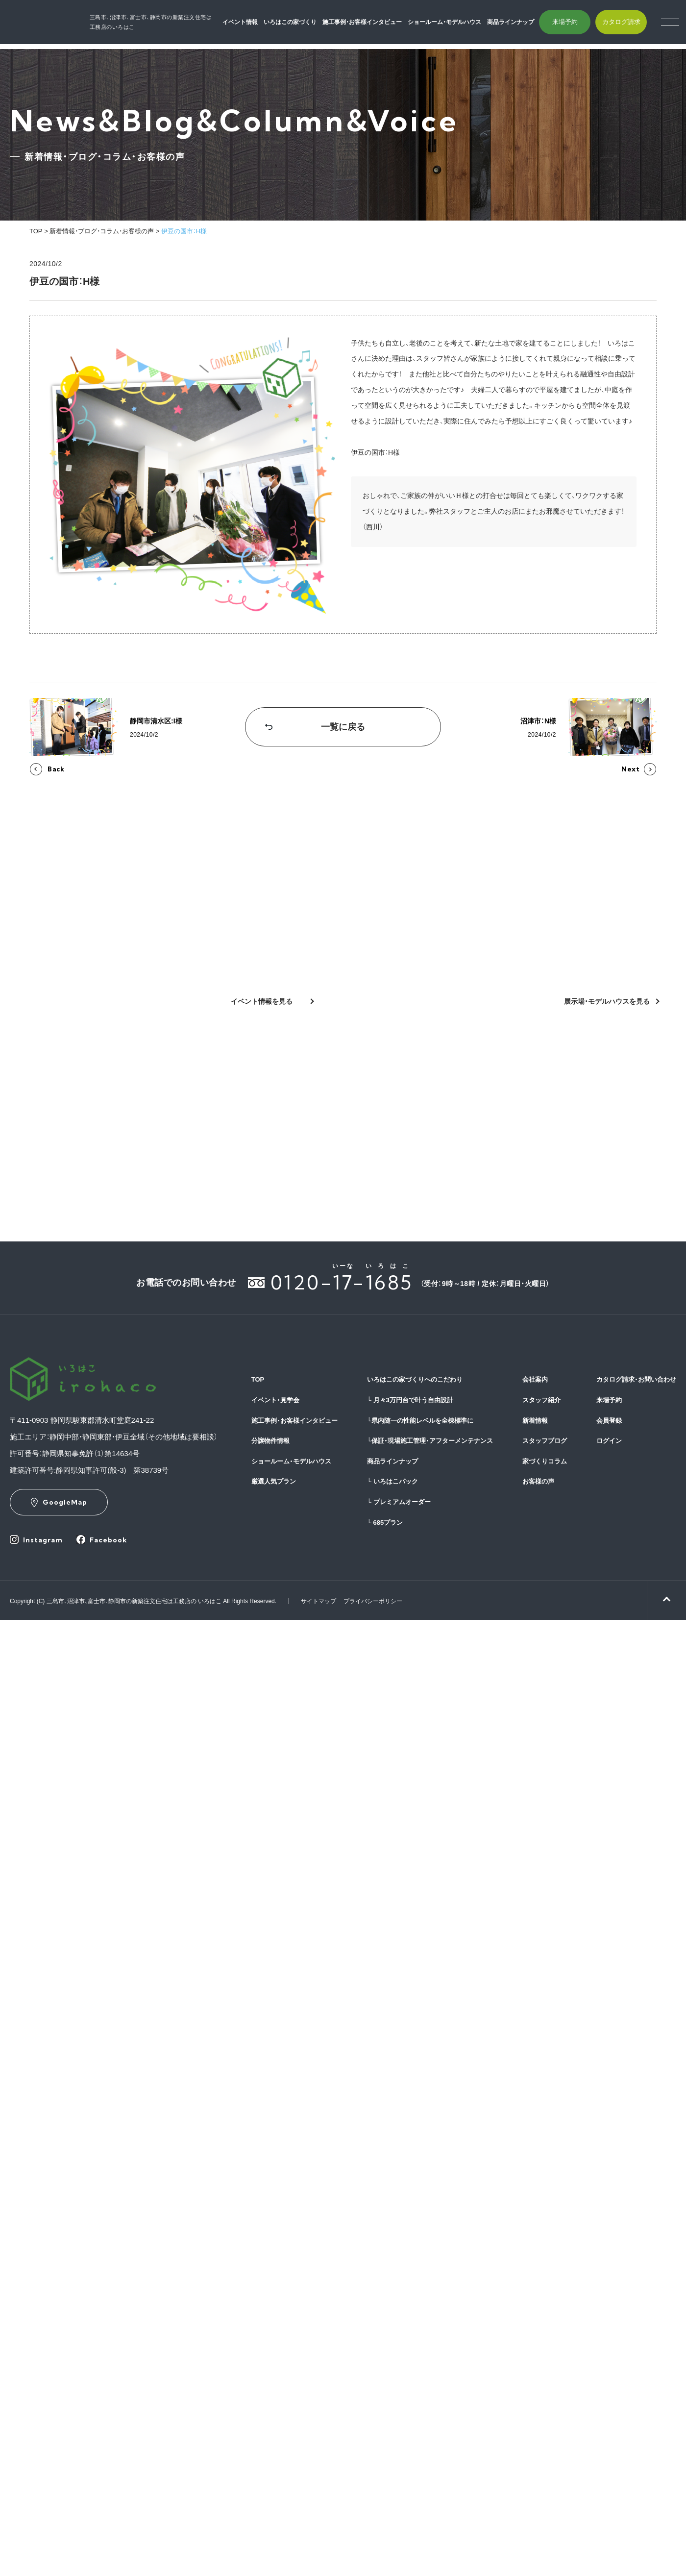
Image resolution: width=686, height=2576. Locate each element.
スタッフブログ (544, 1440)
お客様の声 (538, 1481)
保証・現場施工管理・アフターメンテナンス (430, 1440)
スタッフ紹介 (541, 1400)
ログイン (609, 1440)
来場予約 (577, 24)
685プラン (385, 1522)
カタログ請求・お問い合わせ (636, 1379)
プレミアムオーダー (399, 1502)
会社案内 (535, 1379)
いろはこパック (392, 1481)
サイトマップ (318, 1601)
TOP (36, 231)
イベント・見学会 (275, 1400)
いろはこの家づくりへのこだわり (415, 1379)
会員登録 (609, 1420)
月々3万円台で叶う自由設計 (410, 1400)
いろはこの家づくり (302, 24)
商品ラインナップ (523, 24)
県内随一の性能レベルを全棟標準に (420, 1420)
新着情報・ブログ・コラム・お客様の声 (101, 231)
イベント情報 (252, 24)
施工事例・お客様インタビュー (375, 24)
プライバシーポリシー (372, 1601)
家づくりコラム (544, 1461)
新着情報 (535, 1420)
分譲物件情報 (270, 1440)
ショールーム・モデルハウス (457, 24)
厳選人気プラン (273, 1481)
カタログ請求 (633, 24)
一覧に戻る (343, 727)
